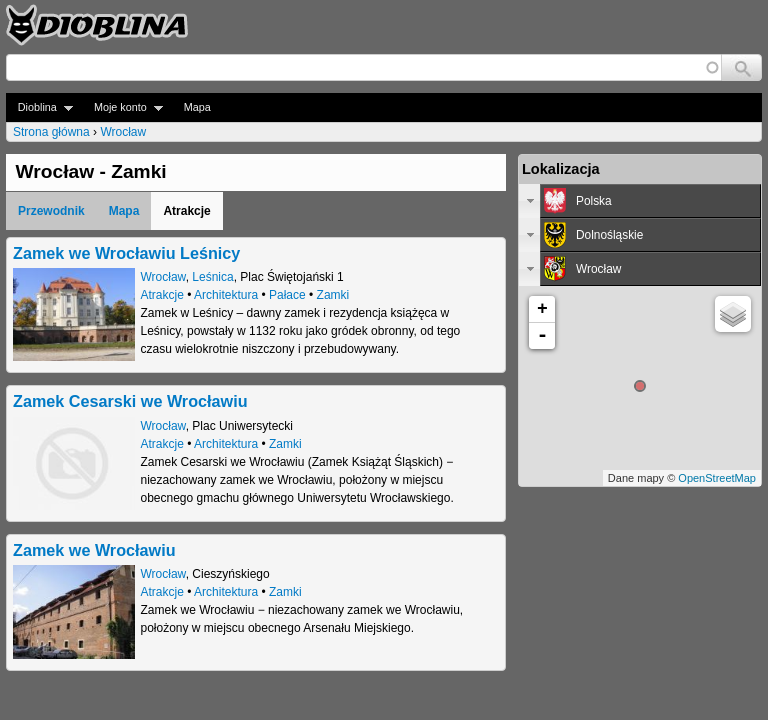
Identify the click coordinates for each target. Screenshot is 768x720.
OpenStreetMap (717, 478)
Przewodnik (51, 211)
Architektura (226, 295)
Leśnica (212, 277)
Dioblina (39, 107)
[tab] (640, 201)
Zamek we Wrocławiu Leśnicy (126, 253)
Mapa (197, 107)
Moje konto (122, 107)
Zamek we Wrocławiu (94, 550)
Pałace (287, 295)
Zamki (333, 295)
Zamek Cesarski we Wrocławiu (130, 401)
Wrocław (123, 132)
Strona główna (51, 132)
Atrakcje (162, 295)
